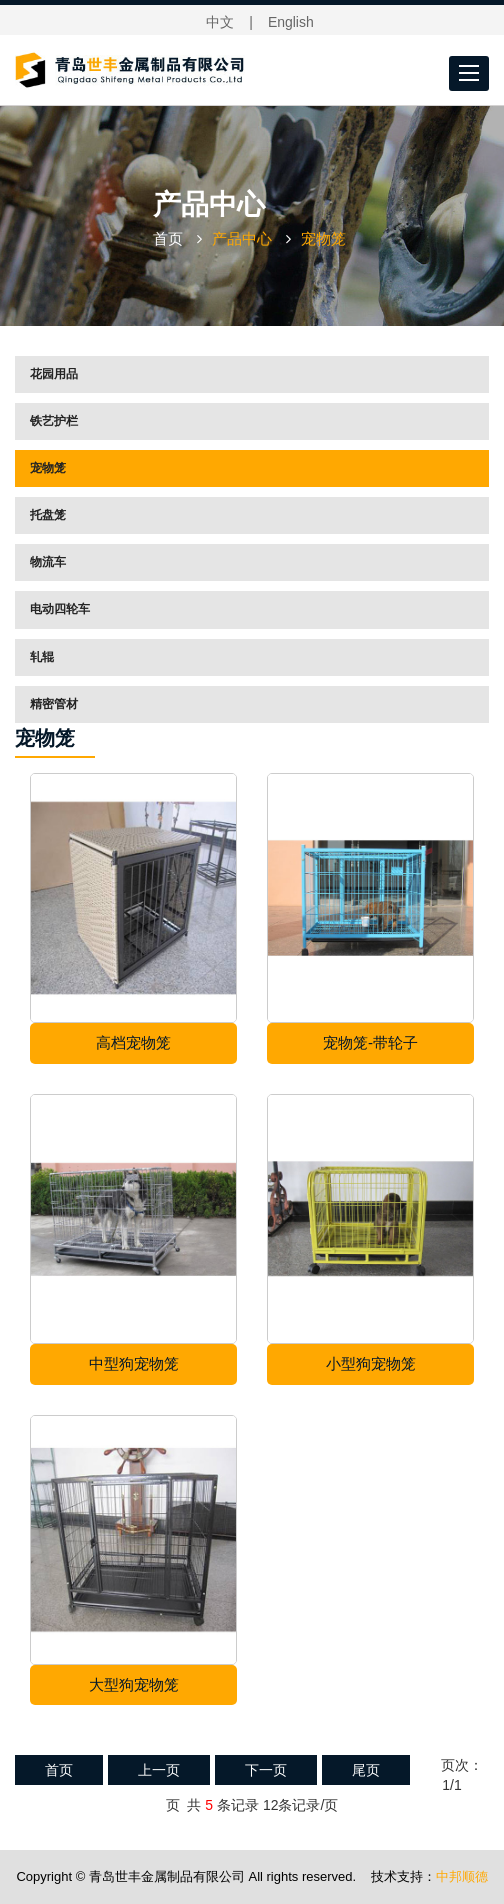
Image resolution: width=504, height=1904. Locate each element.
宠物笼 (48, 468)
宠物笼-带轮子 (370, 1042)
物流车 (48, 562)
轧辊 (42, 657)
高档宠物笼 (133, 1042)
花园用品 (54, 374)
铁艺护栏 (54, 421)
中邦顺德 (462, 1876)
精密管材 (54, 704)
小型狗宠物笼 (371, 1363)
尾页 (366, 1770)
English (291, 22)
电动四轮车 (60, 609)
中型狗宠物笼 (134, 1363)
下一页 (266, 1770)
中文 (220, 22)
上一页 (159, 1770)
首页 (168, 238)
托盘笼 (48, 515)
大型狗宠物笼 (134, 1684)
